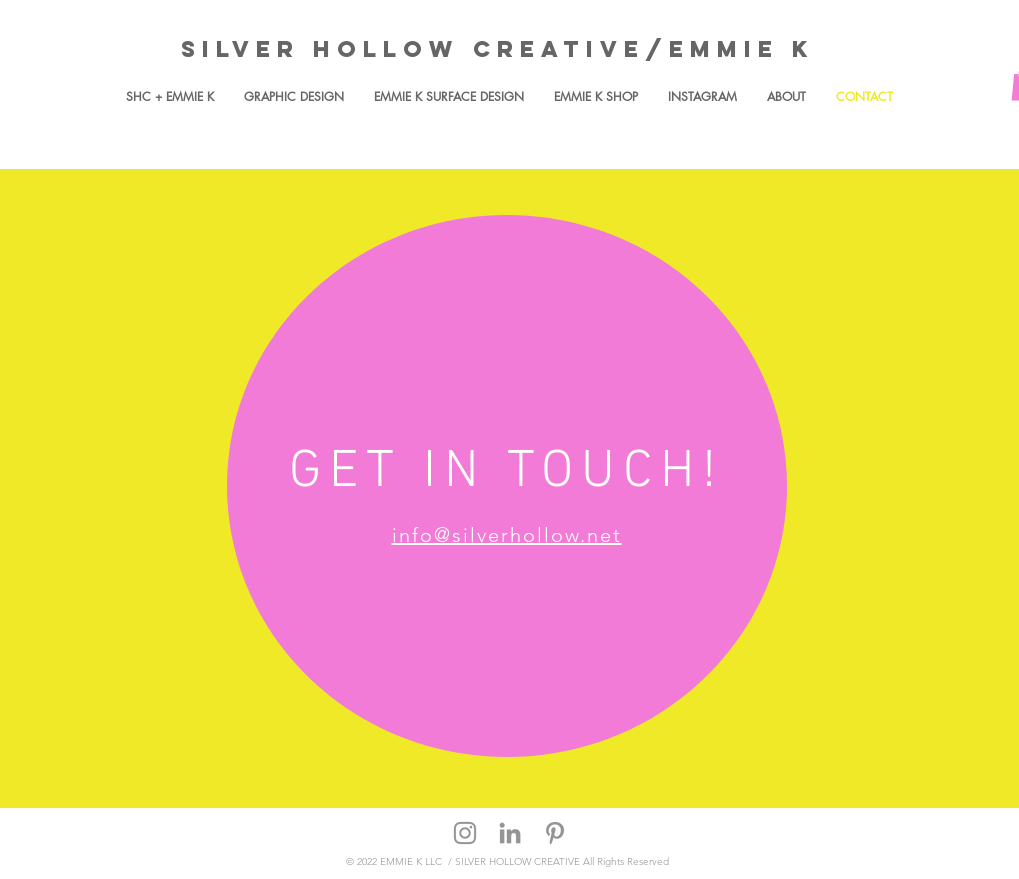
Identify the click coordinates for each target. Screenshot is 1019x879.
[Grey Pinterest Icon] (555, 833)
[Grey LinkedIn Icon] (510, 833)
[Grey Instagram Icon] (465, 833)
